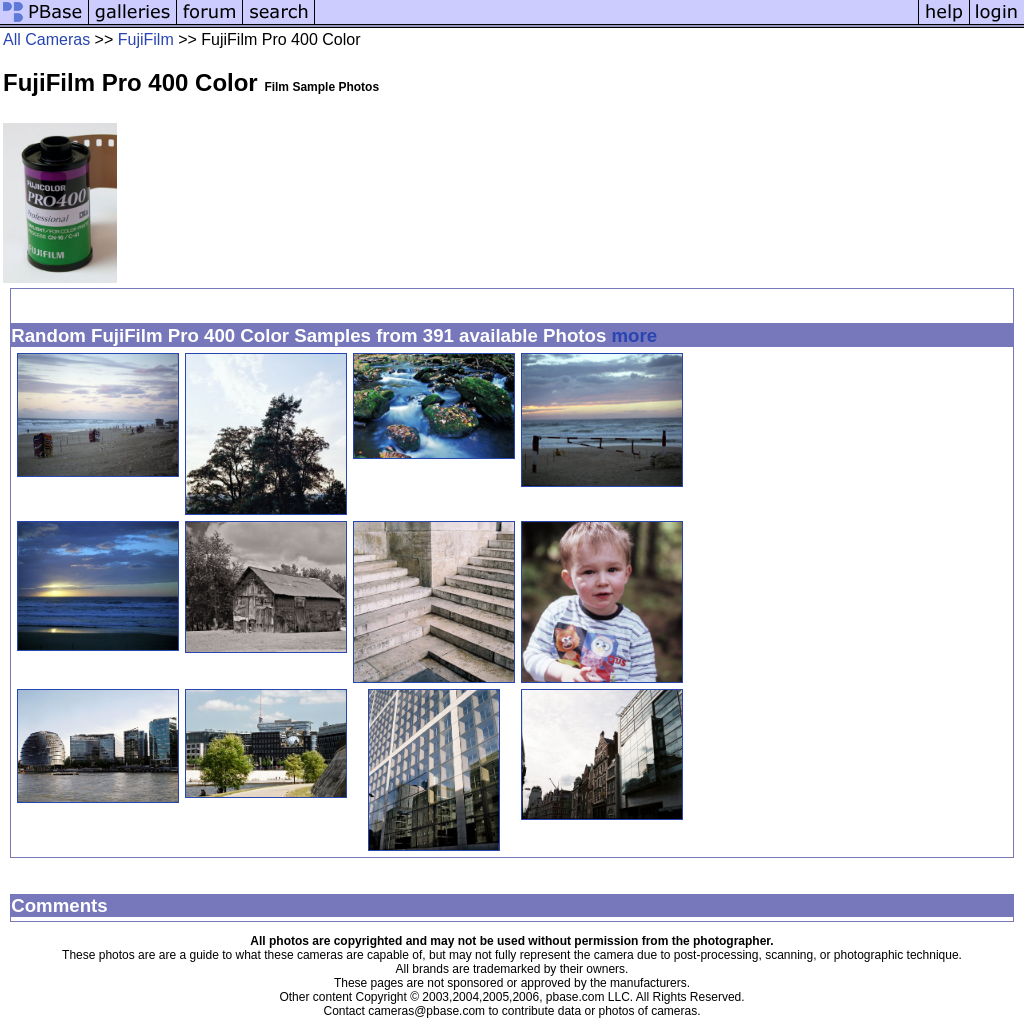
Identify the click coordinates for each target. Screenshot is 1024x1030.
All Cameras (46, 39)
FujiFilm (146, 39)
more (635, 335)
